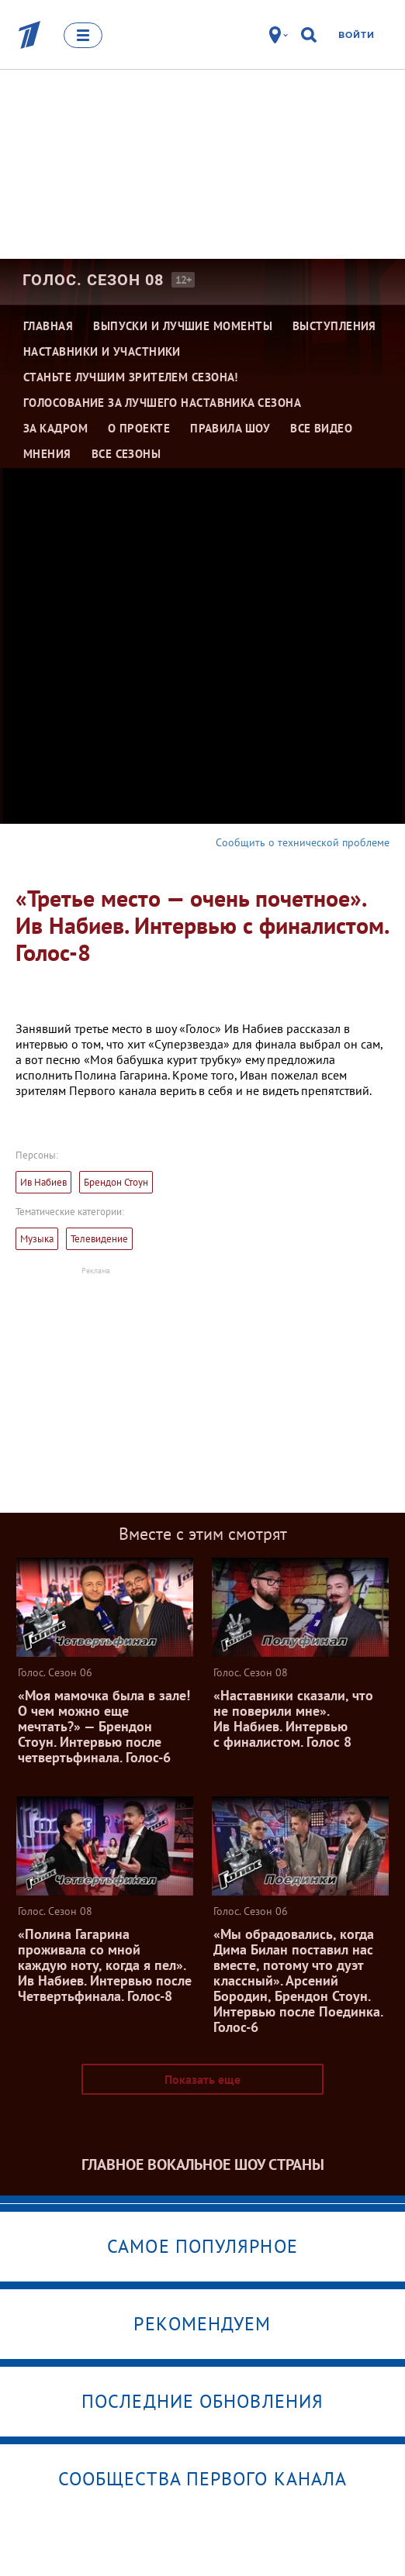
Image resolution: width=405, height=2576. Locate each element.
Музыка (37, 1238)
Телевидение (99, 1238)
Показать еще (202, 2079)
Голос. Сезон (93, 279)
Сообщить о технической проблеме (302, 842)
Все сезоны (126, 453)
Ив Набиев (43, 1182)
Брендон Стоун (116, 1182)
